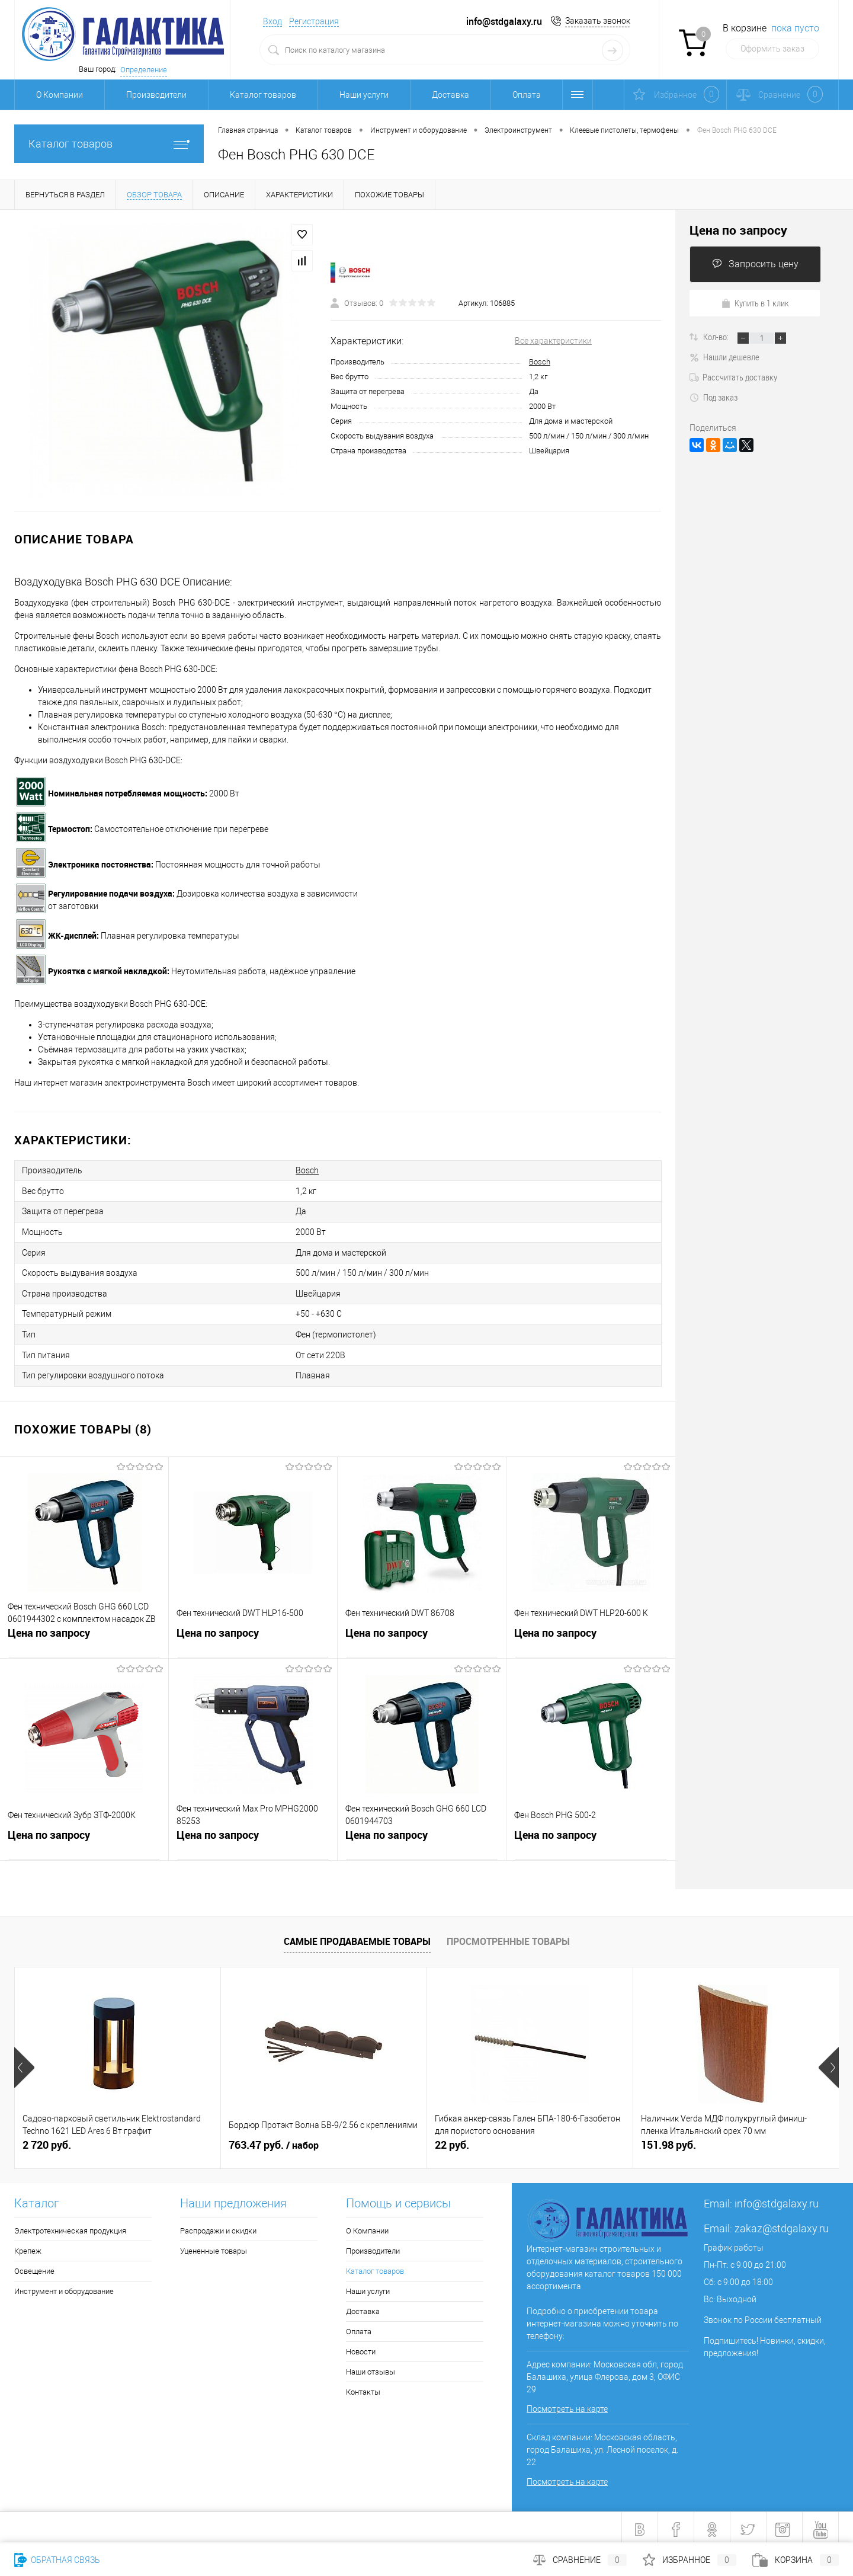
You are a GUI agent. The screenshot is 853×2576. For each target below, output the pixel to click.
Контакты (363, 2387)
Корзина (795, 2560)
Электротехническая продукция (70, 2226)
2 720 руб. (47, 2141)
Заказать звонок (597, 20)
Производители (156, 95)
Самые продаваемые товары (357, 1937)
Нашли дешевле (724, 357)
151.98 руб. (668, 2141)
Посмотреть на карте (567, 2404)
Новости (361, 2347)
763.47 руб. (274, 2141)
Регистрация (314, 21)
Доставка (450, 95)
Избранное (689, 2560)
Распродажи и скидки (218, 2226)
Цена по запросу (49, 1630)
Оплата (526, 95)
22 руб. (452, 2141)
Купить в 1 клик (755, 303)
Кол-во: (716, 337)
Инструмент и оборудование (64, 2287)
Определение (143, 69)
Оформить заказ (772, 48)
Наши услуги (364, 95)
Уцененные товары (213, 2246)
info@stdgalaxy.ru (777, 2199)
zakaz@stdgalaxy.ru (782, 2224)
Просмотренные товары (508, 1937)
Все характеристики (553, 340)
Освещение (34, 2267)
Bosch (539, 361)
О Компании (59, 95)
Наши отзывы (370, 2367)
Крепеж (27, 2246)
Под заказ (713, 397)
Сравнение (580, 2560)
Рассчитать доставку (733, 377)
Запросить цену (755, 264)
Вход (272, 21)
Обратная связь (57, 2560)
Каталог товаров (263, 95)
